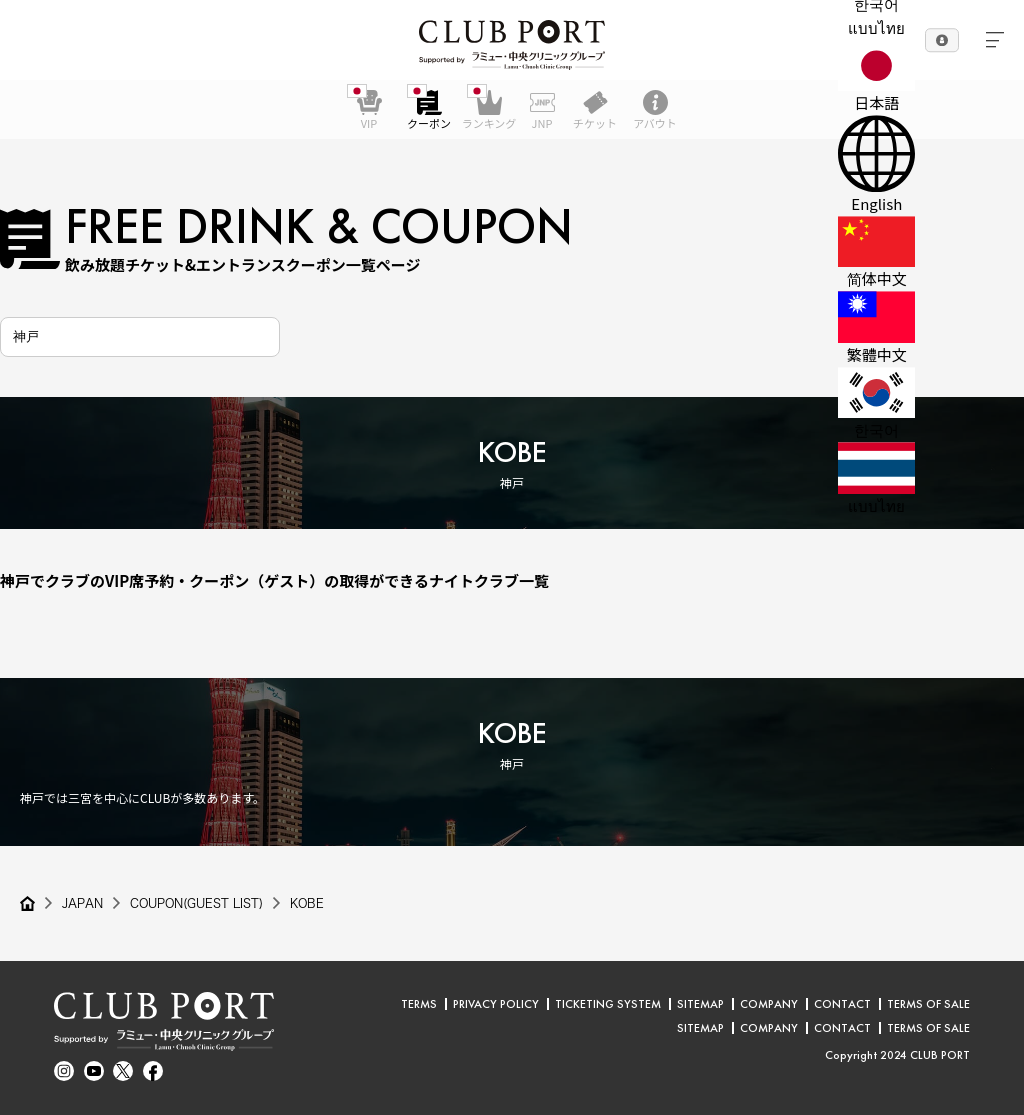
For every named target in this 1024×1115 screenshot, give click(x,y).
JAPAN (82, 904)
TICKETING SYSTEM (608, 1004)
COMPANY (769, 1004)
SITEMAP (700, 1004)
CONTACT (842, 1004)
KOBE (309, 904)
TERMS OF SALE (928, 1004)
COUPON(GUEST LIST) (197, 904)
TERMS (419, 1004)
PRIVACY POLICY (496, 1004)
